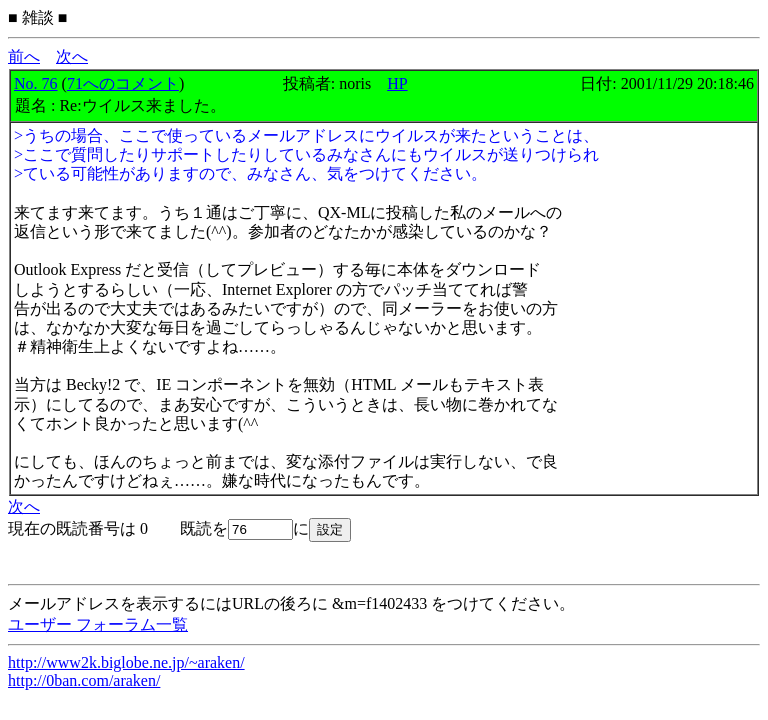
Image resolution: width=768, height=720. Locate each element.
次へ (72, 56)
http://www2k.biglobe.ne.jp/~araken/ (126, 662)
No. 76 (36, 83)
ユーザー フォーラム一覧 (98, 624)
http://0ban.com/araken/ (84, 680)
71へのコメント (123, 83)
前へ (24, 56)
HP (397, 83)
